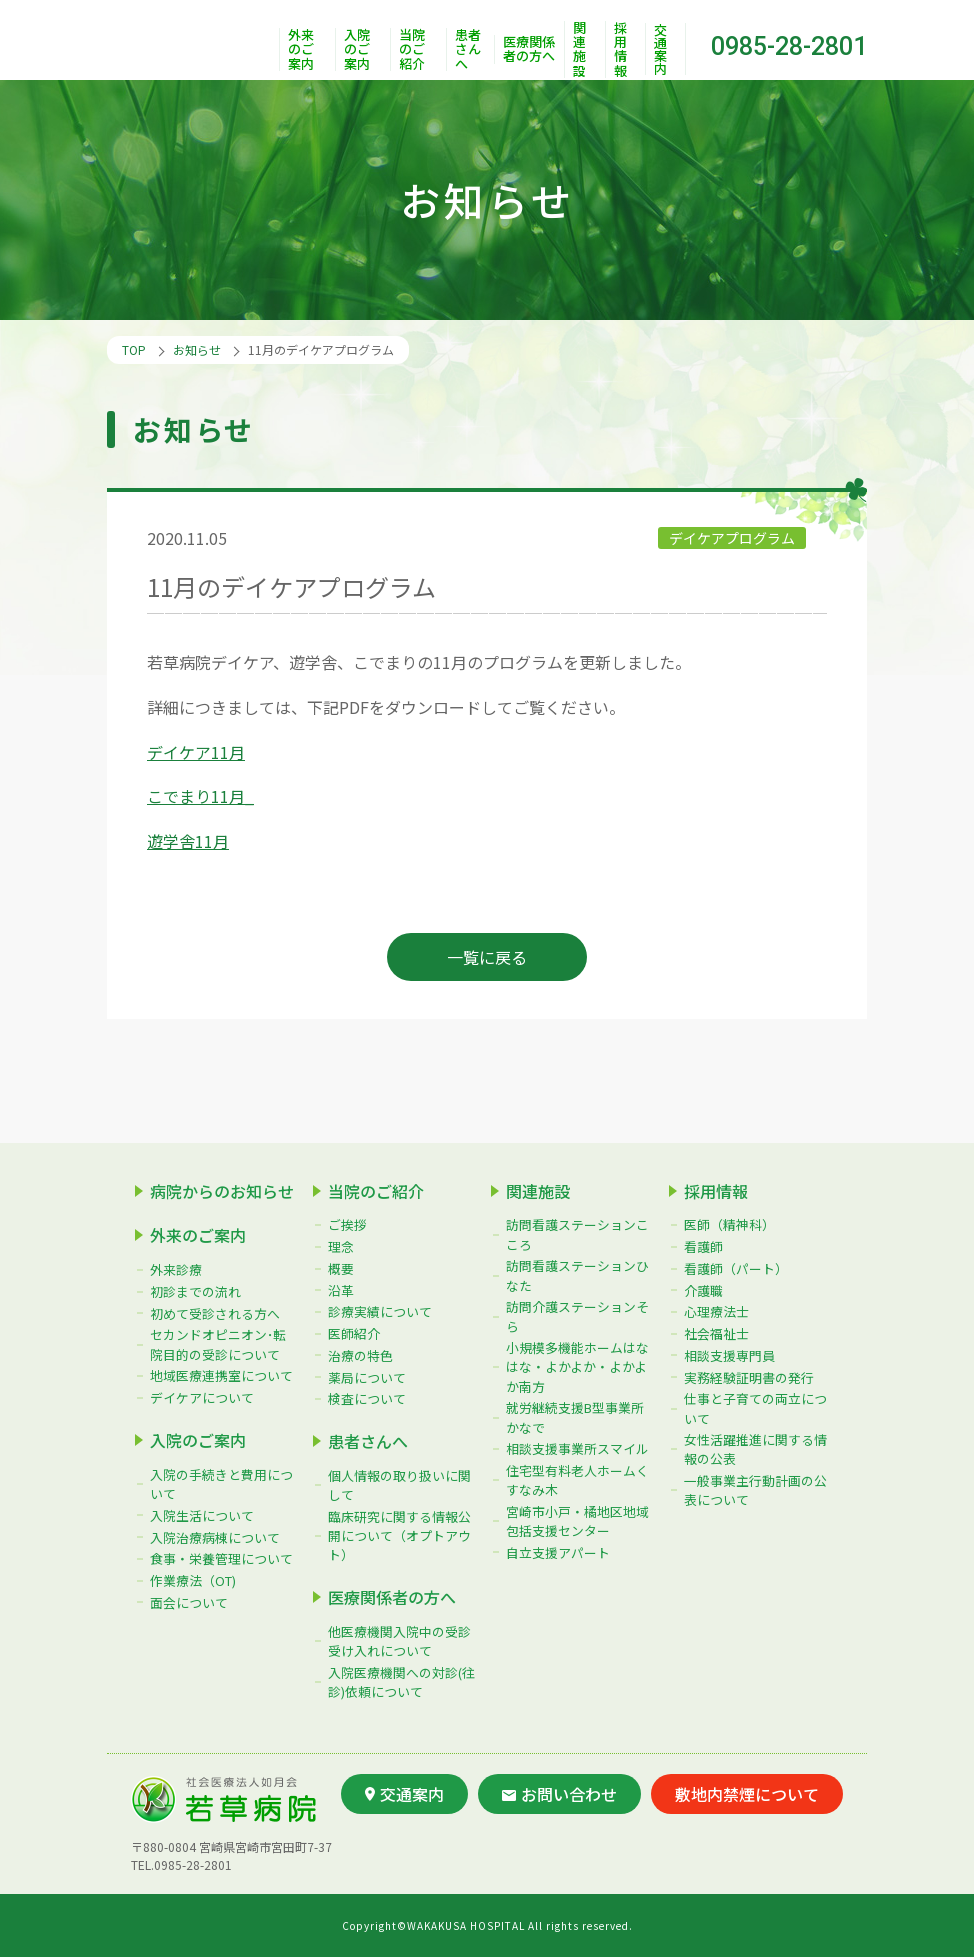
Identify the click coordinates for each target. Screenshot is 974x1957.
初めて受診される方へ (215, 1313)
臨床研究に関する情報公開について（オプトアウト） (399, 1535)
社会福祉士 (716, 1333)
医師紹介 (354, 1333)
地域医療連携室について (221, 1375)
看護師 (703, 1246)
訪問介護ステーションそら (577, 1316)
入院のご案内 (357, 49)
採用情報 (620, 49)
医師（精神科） (729, 1224)
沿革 (341, 1290)
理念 (341, 1246)
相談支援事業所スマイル (577, 1448)
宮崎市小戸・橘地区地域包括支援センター (577, 1521)
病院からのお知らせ (222, 1191)
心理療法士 (716, 1311)
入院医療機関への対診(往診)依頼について (401, 1682)
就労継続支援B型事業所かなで (575, 1417)
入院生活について (202, 1515)
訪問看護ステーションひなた (577, 1275)
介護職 (703, 1290)
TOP (134, 349)
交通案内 (660, 49)
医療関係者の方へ (529, 49)
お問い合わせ (559, 1794)
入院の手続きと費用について (221, 1484)
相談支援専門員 (729, 1355)
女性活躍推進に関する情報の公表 (755, 1449)
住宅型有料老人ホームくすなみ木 (577, 1480)
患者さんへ (468, 49)
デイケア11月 (196, 752)
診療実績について (380, 1311)
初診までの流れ (195, 1291)
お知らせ (197, 349)
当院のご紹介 (412, 49)
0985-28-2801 (789, 46)
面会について (189, 1602)
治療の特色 (360, 1355)
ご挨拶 (347, 1224)
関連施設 (579, 49)
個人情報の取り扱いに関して (399, 1485)
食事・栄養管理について (221, 1558)
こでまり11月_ (200, 796)
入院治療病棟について (215, 1537)
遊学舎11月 (188, 841)
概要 (341, 1268)
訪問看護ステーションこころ (577, 1234)
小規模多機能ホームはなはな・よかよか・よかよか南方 (577, 1366)
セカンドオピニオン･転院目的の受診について (218, 1344)
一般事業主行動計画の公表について (755, 1490)
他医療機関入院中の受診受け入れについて (399, 1641)
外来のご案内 (301, 49)
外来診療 (176, 1269)
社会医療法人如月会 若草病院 (193, 40)
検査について (367, 1398)
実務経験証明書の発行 (749, 1377)
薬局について (367, 1377)
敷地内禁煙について (747, 1794)
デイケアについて (202, 1397)
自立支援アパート (558, 1552)
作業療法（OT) (193, 1580)
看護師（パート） (736, 1268)
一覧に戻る (487, 957)
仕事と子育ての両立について (755, 1408)
